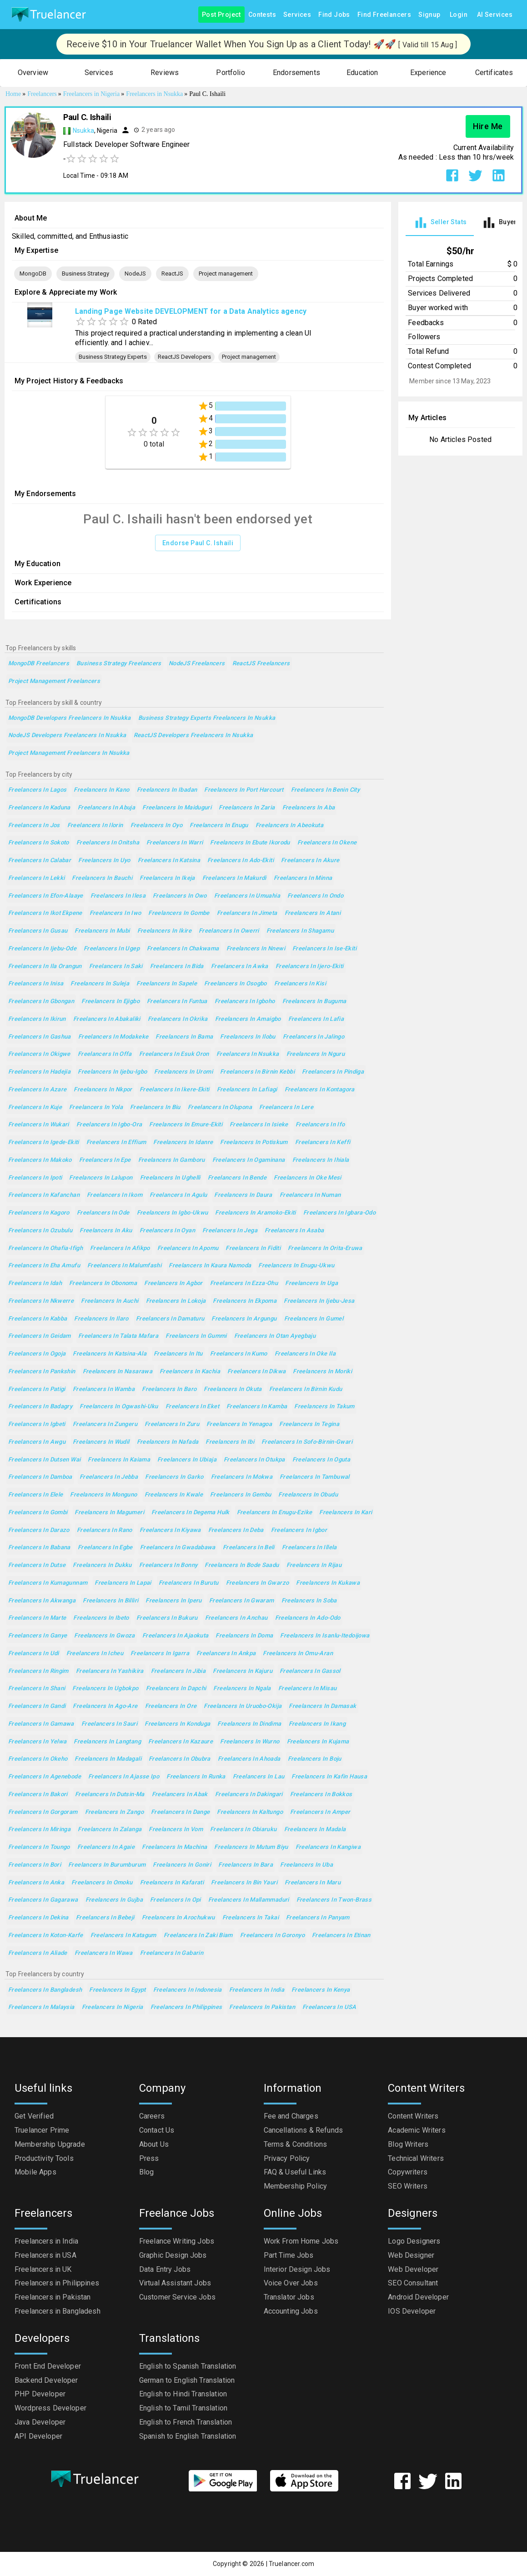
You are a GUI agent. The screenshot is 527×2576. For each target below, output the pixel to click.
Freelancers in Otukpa (254, 1460)
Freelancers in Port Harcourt (243, 790)
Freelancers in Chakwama (183, 949)
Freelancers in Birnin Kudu (305, 1389)
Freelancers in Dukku (102, 1565)
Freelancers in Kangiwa (328, 1847)
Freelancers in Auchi (109, 1301)
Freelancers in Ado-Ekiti (241, 861)
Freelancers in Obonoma (103, 1283)
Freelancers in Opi (175, 1900)
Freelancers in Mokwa (241, 1477)
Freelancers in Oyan (167, 1231)
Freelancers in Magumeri (109, 1513)
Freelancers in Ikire (164, 931)
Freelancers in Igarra (160, 1654)
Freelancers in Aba (309, 808)
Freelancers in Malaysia (41, 2007)
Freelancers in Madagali (108, 1759)
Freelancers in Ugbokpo (105, 1689)
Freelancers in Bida (177, 966)
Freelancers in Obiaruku (243, 1830)
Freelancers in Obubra (179, 1759)
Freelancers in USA (329, 2007)
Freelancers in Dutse (36, 1565)
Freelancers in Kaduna (39, 808)
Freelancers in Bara (245, 1865)
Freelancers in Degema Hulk (190, 1513)
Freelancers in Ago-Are (105, 1706)
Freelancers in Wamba (103, 1389)
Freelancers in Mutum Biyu (251, 1847)
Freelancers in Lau (258, 1777)
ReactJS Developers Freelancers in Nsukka (193, 735)
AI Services (494, 15)
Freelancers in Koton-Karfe (45, 1935)
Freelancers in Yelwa (37, 1742)
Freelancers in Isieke (259, 1125)
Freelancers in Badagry (40, 1407)
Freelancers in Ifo (320, 1125)
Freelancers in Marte (37, 1618)
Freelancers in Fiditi (253, 1248)
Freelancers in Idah (35, 1283)
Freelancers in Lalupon (100, 1178)
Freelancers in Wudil (101, 1442)
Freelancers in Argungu (244, 1319)
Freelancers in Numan (310, 1195)
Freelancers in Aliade (37, 1953)
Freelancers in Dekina (38, 1918)
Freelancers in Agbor (173, 1283)
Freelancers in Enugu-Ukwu (296, 1266)
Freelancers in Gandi (36, 1706)
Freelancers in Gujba (114, 1900)
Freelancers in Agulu (178, 1195)
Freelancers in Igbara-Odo (339, 1213)
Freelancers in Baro (169, 1389)
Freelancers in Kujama (318, 1742)
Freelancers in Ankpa (226, 1654)
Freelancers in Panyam (317, 1918)
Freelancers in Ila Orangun (45, 966)
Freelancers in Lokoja (176, 1301)
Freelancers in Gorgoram (43, 1812)
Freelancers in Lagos (37, 790)
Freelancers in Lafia (316, 1019)
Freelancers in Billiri (110, 1601)
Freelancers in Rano (104, 1530)
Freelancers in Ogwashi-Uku (119, 1407)
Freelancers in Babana (39, 1548)
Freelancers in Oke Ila (305, 1354)
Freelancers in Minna (303, 878)
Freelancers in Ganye (37, 1636)
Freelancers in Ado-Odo (307, 1618)
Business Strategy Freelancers (119, 664)
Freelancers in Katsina (169, 861)
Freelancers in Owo (180, 896)
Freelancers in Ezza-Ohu (244, 1283)
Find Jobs (334, 14)
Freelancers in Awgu (36, 1442)
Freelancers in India (256, 1990)
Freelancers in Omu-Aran (298, 1654)
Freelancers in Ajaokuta (176, 1636)
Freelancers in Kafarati (172, 1883)
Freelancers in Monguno (103, 1495)
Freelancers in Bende (237, 1178)
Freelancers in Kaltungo (250, 1812)
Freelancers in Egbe (105, 1548)
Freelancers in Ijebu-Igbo (112, 1072)
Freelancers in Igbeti (36, 1424)
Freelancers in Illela (309, 1548)
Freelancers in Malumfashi (124, 1266)
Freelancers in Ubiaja (187, 1460)
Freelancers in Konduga (177, 1724)
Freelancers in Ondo (315, 896)
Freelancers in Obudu (307, 1495)
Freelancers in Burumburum (106, 1865)
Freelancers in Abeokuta (290, 825)
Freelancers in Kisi (300, 984)
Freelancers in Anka (36, 1883)
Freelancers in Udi (33, 1654)
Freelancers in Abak (180, 1795)
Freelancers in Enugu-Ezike (274, 1513)
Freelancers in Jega (230, 1231)
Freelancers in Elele (35, 1495)
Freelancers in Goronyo (272, 1935)
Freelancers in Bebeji (105, 1918)
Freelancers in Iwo (115, 913)
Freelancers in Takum (324, 1407)
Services (297, 14)
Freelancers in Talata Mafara (118, 1336)
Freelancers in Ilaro (101, 1319)
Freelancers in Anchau (236, 1618)
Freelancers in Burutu (189, 1583)
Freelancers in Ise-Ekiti (324, 949)
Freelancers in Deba (236, 1530)
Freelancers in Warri (175, 843)
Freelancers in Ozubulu (40, 1231)
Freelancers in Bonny (168, 1565)
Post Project (221, 14)
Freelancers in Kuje (35, 1107)
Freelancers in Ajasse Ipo (123, 1777)
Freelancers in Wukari (38, 1125)
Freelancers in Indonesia (187, 1990)
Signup (429, 15)
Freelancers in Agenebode (44, 1777)
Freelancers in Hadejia (39, 1072)
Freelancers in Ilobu (247, 1037)
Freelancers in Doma (244, 1636)
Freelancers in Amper (320, 1812)
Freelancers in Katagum (123, 1935)
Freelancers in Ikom (114, 1195)
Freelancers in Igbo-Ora (109, 1125)
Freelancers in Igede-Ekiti (43, 1142)
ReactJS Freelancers (261, 664)
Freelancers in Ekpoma (244, 1301)
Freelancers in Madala (315, 1830)
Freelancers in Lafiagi (247, 1090)
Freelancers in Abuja (106, 808)
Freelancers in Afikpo (120, 1248)
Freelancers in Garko (174, 1477)
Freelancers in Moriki (322, 1372)
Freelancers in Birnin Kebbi (257, 1072)
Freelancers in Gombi (37, 1513)
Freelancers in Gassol (310, 1671)
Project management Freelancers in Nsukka (68, 753)
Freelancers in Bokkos (321, 1795)
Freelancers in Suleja (100, 984)
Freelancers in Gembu (240, 1495)
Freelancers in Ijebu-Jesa (319, 1301)
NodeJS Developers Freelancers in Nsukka (67, 735)
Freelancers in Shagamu (300, 931)
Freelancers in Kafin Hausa (329, 1777)
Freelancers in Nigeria (112, 2007)
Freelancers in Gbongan (41, 1001)
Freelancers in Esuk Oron (174, 1054)
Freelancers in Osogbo (235, 984)
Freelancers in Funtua (177, 1001)
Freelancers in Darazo (38, 1530)
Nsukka (83, 130)
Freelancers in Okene (327, 843)
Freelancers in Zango (114, 1812)
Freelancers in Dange (180, 1812)
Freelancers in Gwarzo (257, 1583)
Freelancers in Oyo (157, 825)
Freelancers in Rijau (314, 1565)
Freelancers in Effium (116, 1142)
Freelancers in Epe (105, 1160)
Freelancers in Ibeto (100, 1618)
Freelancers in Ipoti (35, 1178)
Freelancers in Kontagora (319, 1090)
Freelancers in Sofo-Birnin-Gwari (307, 1442)
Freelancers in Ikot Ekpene (45, 913)
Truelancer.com (291, 2563)
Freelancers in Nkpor (103, 1090)
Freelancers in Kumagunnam (47, 1583)
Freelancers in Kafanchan (43, 1195)
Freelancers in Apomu (188, 1248)
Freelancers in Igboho (245, 1001)
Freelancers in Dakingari (249, 1795)
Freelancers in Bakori (38, 1795)
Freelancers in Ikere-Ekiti (174, 1090)
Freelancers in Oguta (321, 1460)
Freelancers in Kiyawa (170, 1530)
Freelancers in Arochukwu (178, 1918)
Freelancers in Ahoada (249, 1759)
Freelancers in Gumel (313, 1319)
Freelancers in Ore (171, 1706)
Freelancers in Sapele (167, 984)
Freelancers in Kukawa (327, 1583)
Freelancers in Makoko (40, 1160)
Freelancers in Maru (312, 1883)
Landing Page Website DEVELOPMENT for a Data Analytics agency (190, 311)
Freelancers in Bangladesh (45, 1990)
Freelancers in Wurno (249, 1742)
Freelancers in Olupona (220, 1107)
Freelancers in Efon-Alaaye (45, 896)
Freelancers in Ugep (111, 949)
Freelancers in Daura (243, 1195)
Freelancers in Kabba (37, 1319)
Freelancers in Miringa (39, 1830)
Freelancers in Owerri (229, 931)
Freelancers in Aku (106, 1231)
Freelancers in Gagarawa (43, 1900)
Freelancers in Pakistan (262, 2007)
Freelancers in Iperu (173, 1601)
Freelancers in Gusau (37, 931)
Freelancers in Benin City (325, 790)
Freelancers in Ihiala (321, 1160)
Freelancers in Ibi (230, 1442)
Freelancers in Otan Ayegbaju (274, 1336)
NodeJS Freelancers (197, 664)
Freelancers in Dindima (249, 1724)
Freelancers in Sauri (109, 1724)
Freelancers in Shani (36, 1689)
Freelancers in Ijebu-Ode (42, 949)
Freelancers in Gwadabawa (177, 1548)
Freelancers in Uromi (183, 1072)
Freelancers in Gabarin (171, 1953)
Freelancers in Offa (105, 1054)
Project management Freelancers (54, 681)
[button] (33, 73)
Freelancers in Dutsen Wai (44, 1460)
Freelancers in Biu (155, 1107)
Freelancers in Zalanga (109, 1830)
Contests (262, 14)
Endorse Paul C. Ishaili (198, 543)
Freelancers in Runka (196, 1777)
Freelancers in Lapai (123, 1583)
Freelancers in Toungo (39, 1847)
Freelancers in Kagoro (38, 1213)
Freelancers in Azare (37, 1090)
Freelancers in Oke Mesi (307, 1178)
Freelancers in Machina (174, 1847)
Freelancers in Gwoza (104, 1636)
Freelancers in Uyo (104, 861)
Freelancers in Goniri (182, 1865)
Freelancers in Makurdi (234, 878)
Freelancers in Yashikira (110, 1671)
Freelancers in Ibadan (167, 790)
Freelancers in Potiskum (254, 1142)
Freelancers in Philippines (186, 2007)
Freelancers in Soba (309, 1601)
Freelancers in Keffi (322, 1142)
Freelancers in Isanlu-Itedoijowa (324, 1636)
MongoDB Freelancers (38, 664)
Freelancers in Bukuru (167, 1618)
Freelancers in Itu (178, 1354)
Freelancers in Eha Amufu (44, 1266)
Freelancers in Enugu (219, 825)
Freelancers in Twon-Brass (334, 1900)
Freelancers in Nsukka (248, 1054)
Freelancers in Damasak (322, 1706)
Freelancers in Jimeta (247, 913)
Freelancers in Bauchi (102, 878)
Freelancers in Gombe (178, 913)
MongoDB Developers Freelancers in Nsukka (69, 718)
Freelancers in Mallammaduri (248, 1900)
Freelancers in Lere (286, 1107)
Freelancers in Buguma (314, 1001)
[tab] (440, 222)
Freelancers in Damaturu (170, 1319)
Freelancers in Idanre (183, 1142)
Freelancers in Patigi (36, 1389)
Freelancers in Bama (184, 1037)
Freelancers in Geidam (39, 1336)
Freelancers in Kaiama (119, 1460)
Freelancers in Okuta (232, 1389)
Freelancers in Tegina (309, 1424)
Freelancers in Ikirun (37, 1019)
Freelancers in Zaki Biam (198, 1935)
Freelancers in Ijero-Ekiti (310, 966)
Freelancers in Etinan (341, 1935)
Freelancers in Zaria (246, 808)
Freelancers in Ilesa (118, 896)
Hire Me (488, 126)
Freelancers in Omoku (102, 1883)
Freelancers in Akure (310, 861)
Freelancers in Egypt (117, 1990)
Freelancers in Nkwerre (40, 1301)
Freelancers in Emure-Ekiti (185, 1125)
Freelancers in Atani (312, 913)
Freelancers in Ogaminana (249, 1160)
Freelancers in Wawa (104, 1953)
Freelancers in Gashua (39, 1037)
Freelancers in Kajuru (242, 1671)
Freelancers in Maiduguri (177, 808)
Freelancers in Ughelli (170, 1178)
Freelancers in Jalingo (313, 1037)
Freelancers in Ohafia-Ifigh (45, 1248)
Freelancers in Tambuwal (314, 1477)
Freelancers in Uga (311, 1283)
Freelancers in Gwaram (241, 1601)
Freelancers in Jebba (109, 1477)
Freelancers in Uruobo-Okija (242, 1706)
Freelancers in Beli (248, 1548)
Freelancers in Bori (34, 1865)
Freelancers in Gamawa (41, 1724)
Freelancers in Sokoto (38, 843)
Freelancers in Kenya (320, 1990)
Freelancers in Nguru (315, 1054)
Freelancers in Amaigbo (248, 1019)
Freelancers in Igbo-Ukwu (172, 1213)
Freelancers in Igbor (299, 1530)
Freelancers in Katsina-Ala (109, 1354)
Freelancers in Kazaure (180, 1742)
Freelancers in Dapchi (176, 1689)
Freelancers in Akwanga (41, 1601)
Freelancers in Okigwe (39, 1054)
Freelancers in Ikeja (167, 878)
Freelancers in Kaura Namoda (210, 1266)
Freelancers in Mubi (102, 931)
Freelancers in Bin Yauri (244, 1883)
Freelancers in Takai (251, 1918)
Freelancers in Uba (306, 1865)
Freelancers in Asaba (294, 1231)
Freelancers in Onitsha (108, 843)
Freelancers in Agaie (105, 1847)
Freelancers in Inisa (35, 984)
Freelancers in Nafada (168, 1442)
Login (458, 15)
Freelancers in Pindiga (333, 1072)
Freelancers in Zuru (172, 1424)
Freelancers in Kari (345, 1513)
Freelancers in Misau (307, 1689)
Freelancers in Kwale (174, 1495)
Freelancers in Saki (116, 966)
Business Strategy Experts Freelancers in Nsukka (206, 718)
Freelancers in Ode (103, 1213)
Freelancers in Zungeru (105, 1424)
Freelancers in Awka (239, 966)
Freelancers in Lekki (36, 878)
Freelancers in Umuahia (247, 896)
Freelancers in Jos (34, 825)
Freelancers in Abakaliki (106, 1019)
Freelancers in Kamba (257, 1407)
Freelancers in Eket (192, 1407)
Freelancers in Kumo (238, 1354)
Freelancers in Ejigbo (110, 1001)
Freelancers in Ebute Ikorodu (249, 843)
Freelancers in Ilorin (95, 825)
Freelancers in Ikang (317, 1724)
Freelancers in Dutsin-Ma (109, 1795)
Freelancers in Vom (176, 1830)
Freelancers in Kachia (190, 1372)
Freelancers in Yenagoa (239, 1424)
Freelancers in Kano (101, 790)
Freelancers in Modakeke (113, 1037)
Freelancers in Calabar (39, 861)
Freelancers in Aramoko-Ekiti (255, 1213)
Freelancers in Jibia (178, 1671)
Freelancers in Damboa (40, 1477)
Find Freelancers (384, 14)
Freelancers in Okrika (178, 1019)
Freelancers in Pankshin (41, 1372)
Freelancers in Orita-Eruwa (325, 1248)
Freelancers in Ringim (38, 1671)
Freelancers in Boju (314, 1759)
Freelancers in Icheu (95, 1654)
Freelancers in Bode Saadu (242, 1565)
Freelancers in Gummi (196, 1336)
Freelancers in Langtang (107, 1742)
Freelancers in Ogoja (36, 1354)
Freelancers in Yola (96, 1107)
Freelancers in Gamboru (171, 1160)
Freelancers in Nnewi (256, 949)
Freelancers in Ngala (241, 1689)
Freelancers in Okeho (37, 1759)
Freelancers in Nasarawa (118, 1372)
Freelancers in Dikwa (256, 1372)
